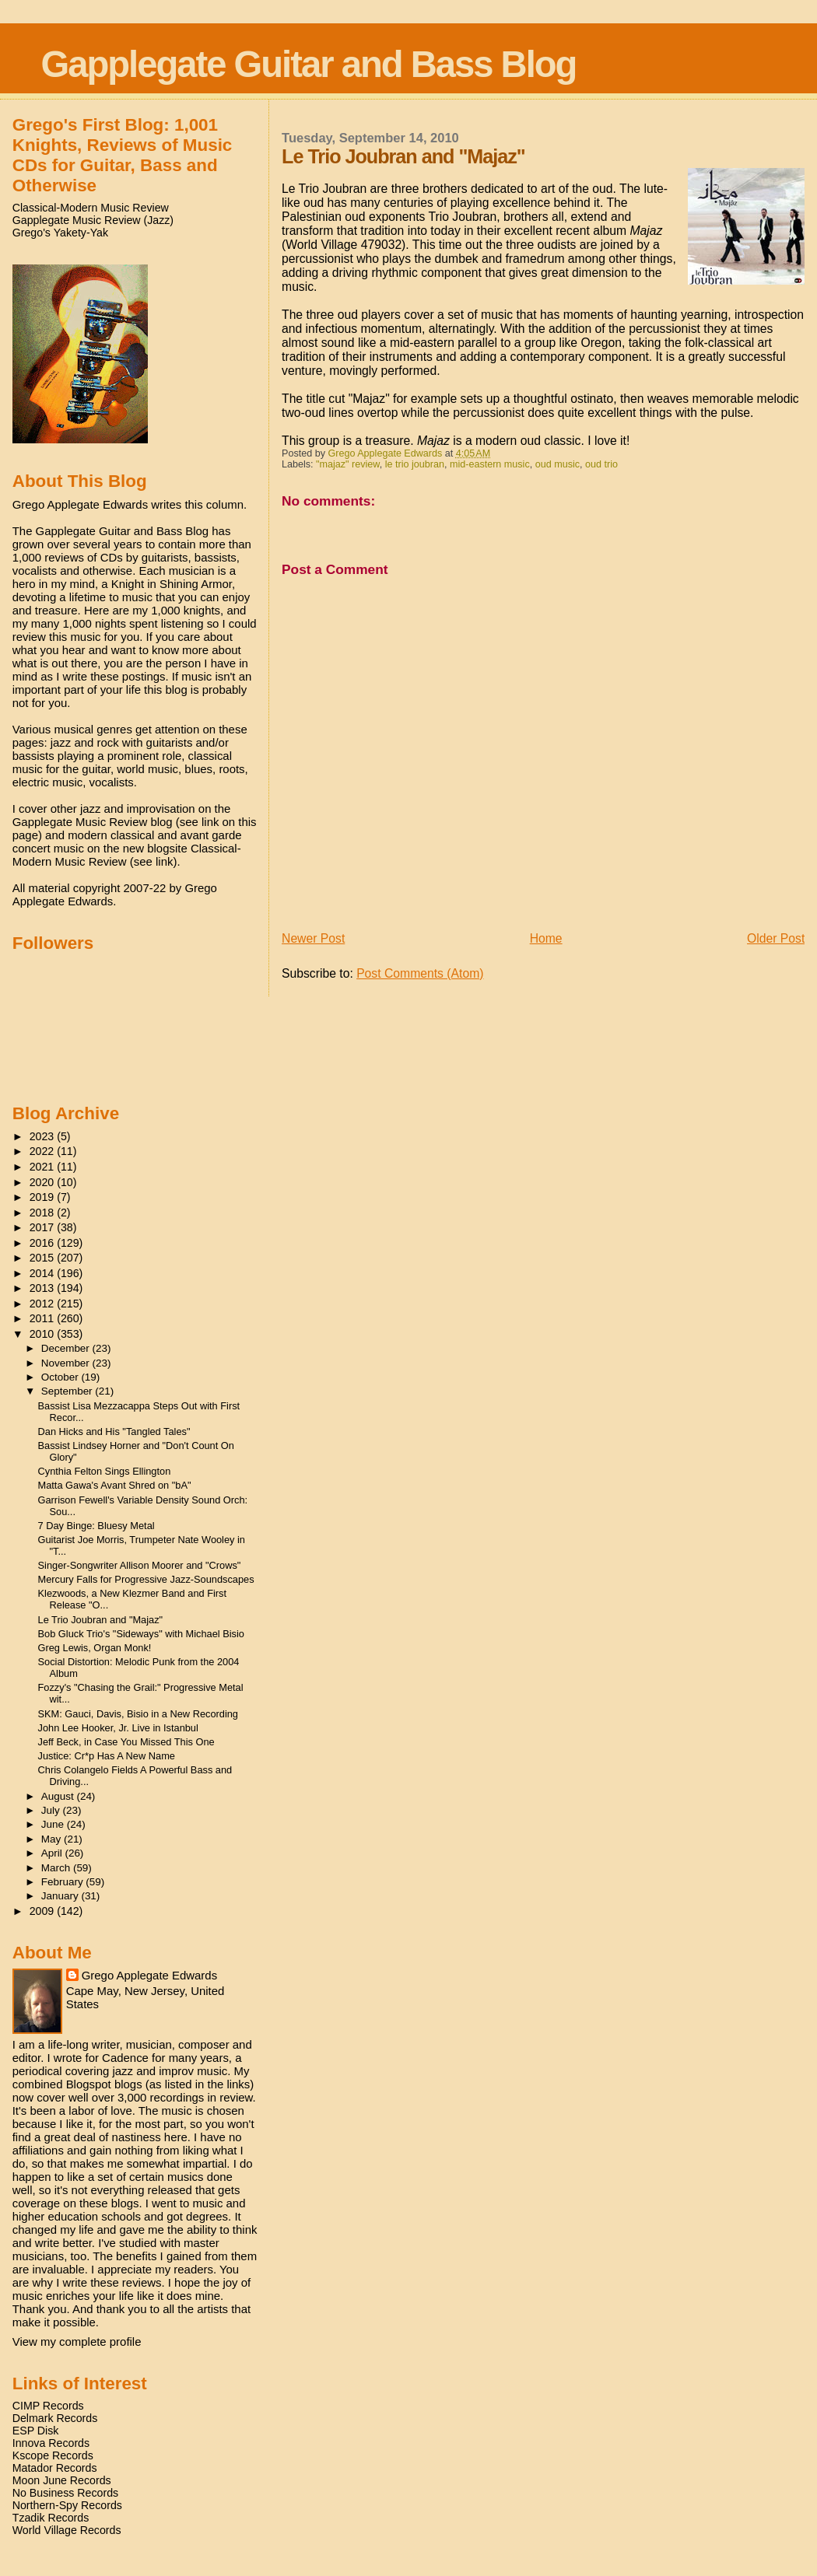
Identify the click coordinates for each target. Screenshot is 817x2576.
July (52, 1810)
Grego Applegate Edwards (149, 1975)
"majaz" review (348, 464)
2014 (44, 1273)
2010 (44, 1334)
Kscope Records (52, 2455)
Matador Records (54, 2468)
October (61, 1377)
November (67, 1363)
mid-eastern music (490, 464)
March (57, 1868)
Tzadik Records (50, 2517)
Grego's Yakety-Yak (60, 232)
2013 (44, 1288)
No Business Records (65, 2493)
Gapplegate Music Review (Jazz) (93, 220)
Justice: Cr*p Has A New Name (106, 1756)
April (53, 1853)
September (68, 1391)
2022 (44, 1151)
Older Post (776, 938)
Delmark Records (55, 2418)
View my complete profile (77, 2341)
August (59, 1796)
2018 (44, 1212)
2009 (44, 1911)
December (67, 1348)
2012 (44, 1303)
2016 (44, 1243)
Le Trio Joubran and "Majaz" (100, 1620)
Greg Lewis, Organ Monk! (95, 1648)
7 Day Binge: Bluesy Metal (96, 1525)
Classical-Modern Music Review (90, 207)
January (61, 1896)
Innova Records (50, 2443)
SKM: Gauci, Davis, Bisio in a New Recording (138, 1714)
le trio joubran (414, 464)
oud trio (601, 464)
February (63, 1882)
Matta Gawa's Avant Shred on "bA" (114, 1485)
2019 (44, 1197)
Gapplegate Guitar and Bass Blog (309, 64)
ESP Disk (35, 2430)
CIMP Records (48, 2405)
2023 (44, 1136)
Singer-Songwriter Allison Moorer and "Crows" (139, 1565)
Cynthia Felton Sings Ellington (104, 1471)
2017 (44, 1227)
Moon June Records (61, 2480)
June (54, 1824)
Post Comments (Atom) (419, 973)
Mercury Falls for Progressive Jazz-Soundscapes (146, 1579)
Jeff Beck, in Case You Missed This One (126, 1742)
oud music (557, 464)
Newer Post (313, 938)
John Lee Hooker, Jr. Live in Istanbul (118, 1728)
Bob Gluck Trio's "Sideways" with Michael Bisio (141, 1634)
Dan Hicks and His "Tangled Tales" (114, 1431)
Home (546, 938)
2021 (44, 1166)
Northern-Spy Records (67, 2505)
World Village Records (66, 2530)
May (52, 1839)
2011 (44, 1318)
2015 (44, 1257)
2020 (44, 1182)
